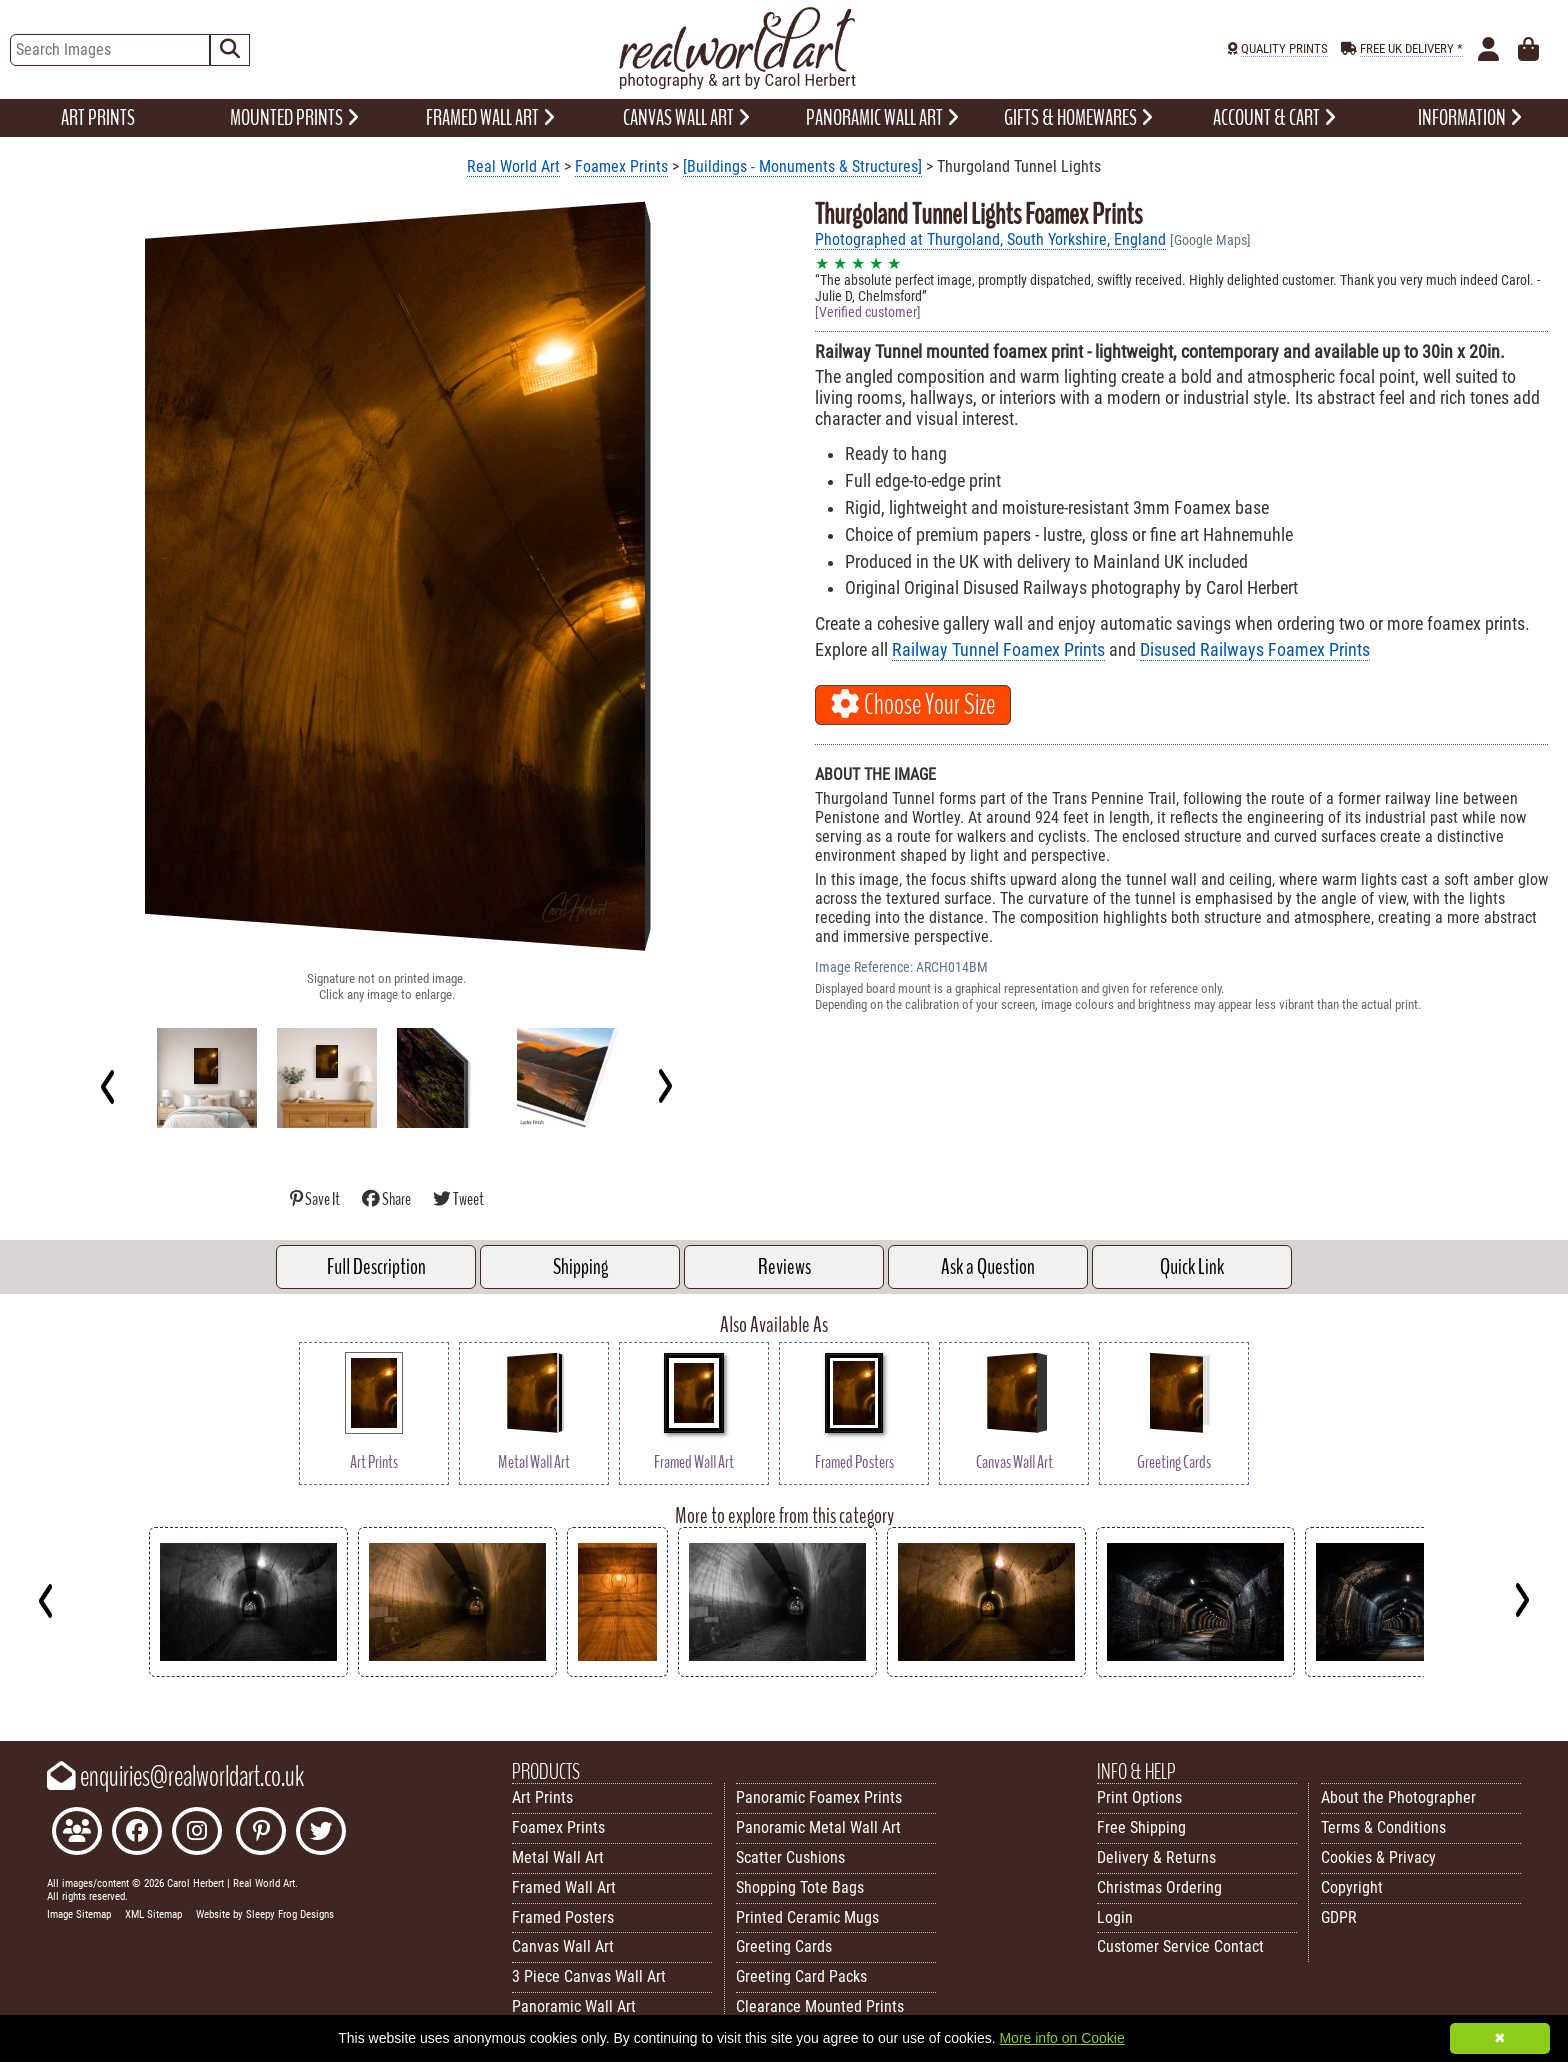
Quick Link (1192, 1267)
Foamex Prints (621, 166)
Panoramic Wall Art (574, 2006)
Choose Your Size (913, 705)
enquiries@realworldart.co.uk (175, 1777)
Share (387, 1199)
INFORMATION (1470, 118)
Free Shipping (1141, 1827)
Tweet (458, 1199)
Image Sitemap (79, 1914)
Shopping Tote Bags (800, 1887)
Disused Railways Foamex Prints (1255, 650)
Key (10, 1692)
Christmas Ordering (1159, 1887)
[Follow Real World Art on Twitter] (321, 1833)
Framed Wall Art (564, 1887)
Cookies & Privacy (1378, 1857)
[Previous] (108, 1086)
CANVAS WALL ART (686, 118)
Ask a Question (988, 1267)
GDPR (1339, 1917)
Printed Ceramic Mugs (807, 1917)
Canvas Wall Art (563, 1946)
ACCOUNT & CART (1274, 118)
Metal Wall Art (558, 1857)
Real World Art (513, 166)
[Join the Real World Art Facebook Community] (77, 1833)
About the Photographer (1398, 1797)
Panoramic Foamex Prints (819, 1797)
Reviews (784, 1267)
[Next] (664, 1086)
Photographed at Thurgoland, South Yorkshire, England (990, 239)
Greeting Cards (784, 1946)
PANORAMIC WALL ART (882, 118)
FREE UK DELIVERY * (1411, 48)
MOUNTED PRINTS (294, 118)
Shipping (580, 1267)
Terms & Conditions (1383, 1827)
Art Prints (542, 1797)
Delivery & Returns (1156, 1857)
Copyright (1352, 1887)
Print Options (1139, 1797)
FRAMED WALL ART (490, 118)
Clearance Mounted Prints (820, 2006)
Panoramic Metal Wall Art (818, 1827)
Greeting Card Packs (801, 1976)
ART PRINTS (98, 118)
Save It (316, 1199)
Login (1115, 1917)
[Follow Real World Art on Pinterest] (261, 1833)
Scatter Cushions (790, 1857)
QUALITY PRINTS (1284, 48)
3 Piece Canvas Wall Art (589, 1976)
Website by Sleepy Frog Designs (265, 1914)
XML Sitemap (153, 1914)
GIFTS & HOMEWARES (1078, 118)
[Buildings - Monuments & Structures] (802, 166)
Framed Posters (563, 1917)
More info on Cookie (1061, 2038)
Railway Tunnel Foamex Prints (998, 650)
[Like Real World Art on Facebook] (137, 1833)
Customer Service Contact (1180, 1946)
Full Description (376, 1267)
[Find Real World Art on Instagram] (197, 1833)
